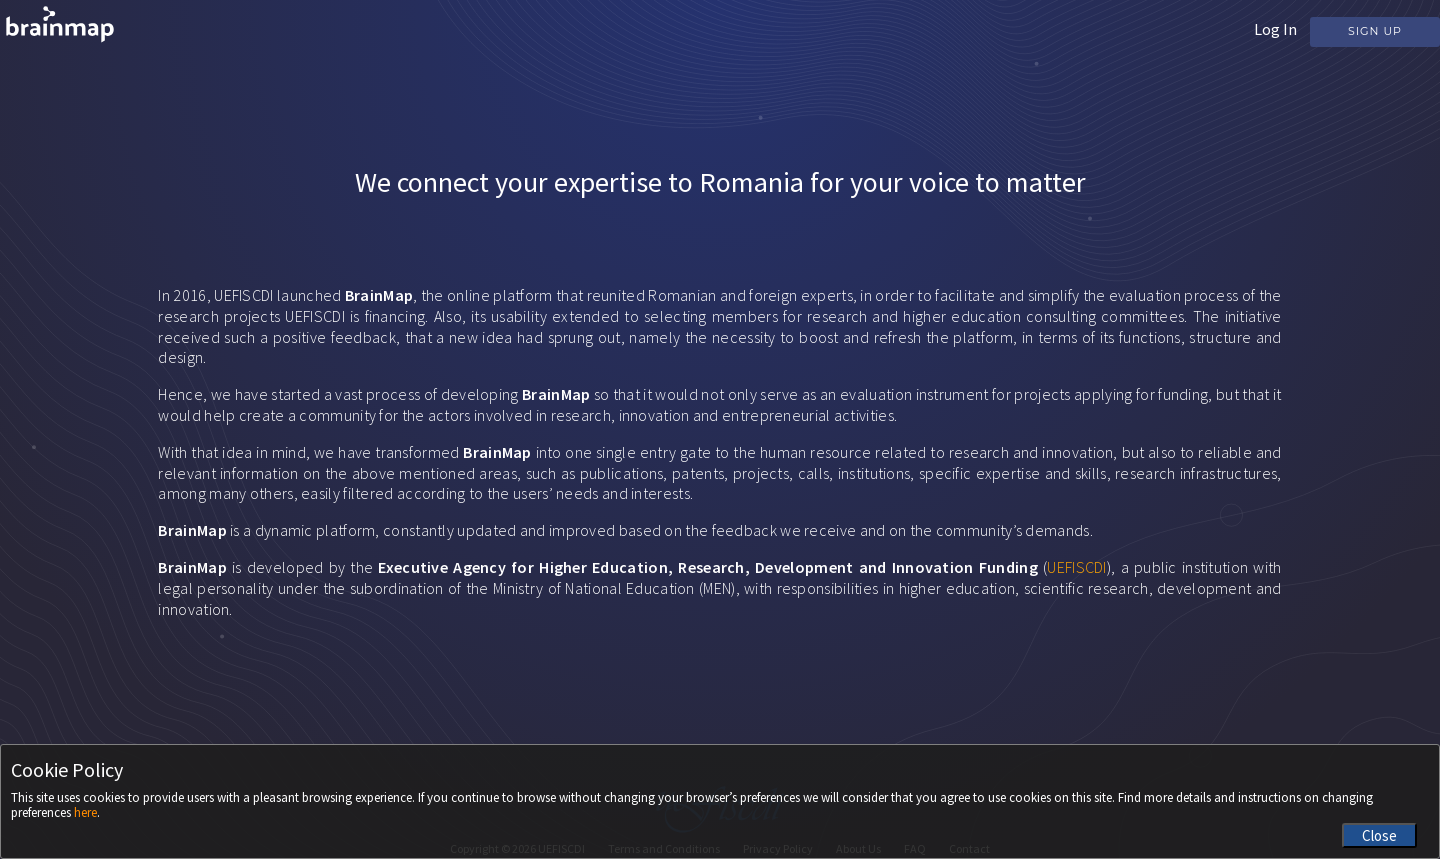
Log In (1275, 29)
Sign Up (1375, 31)
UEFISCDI (1076, 567)
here (85, 812)
